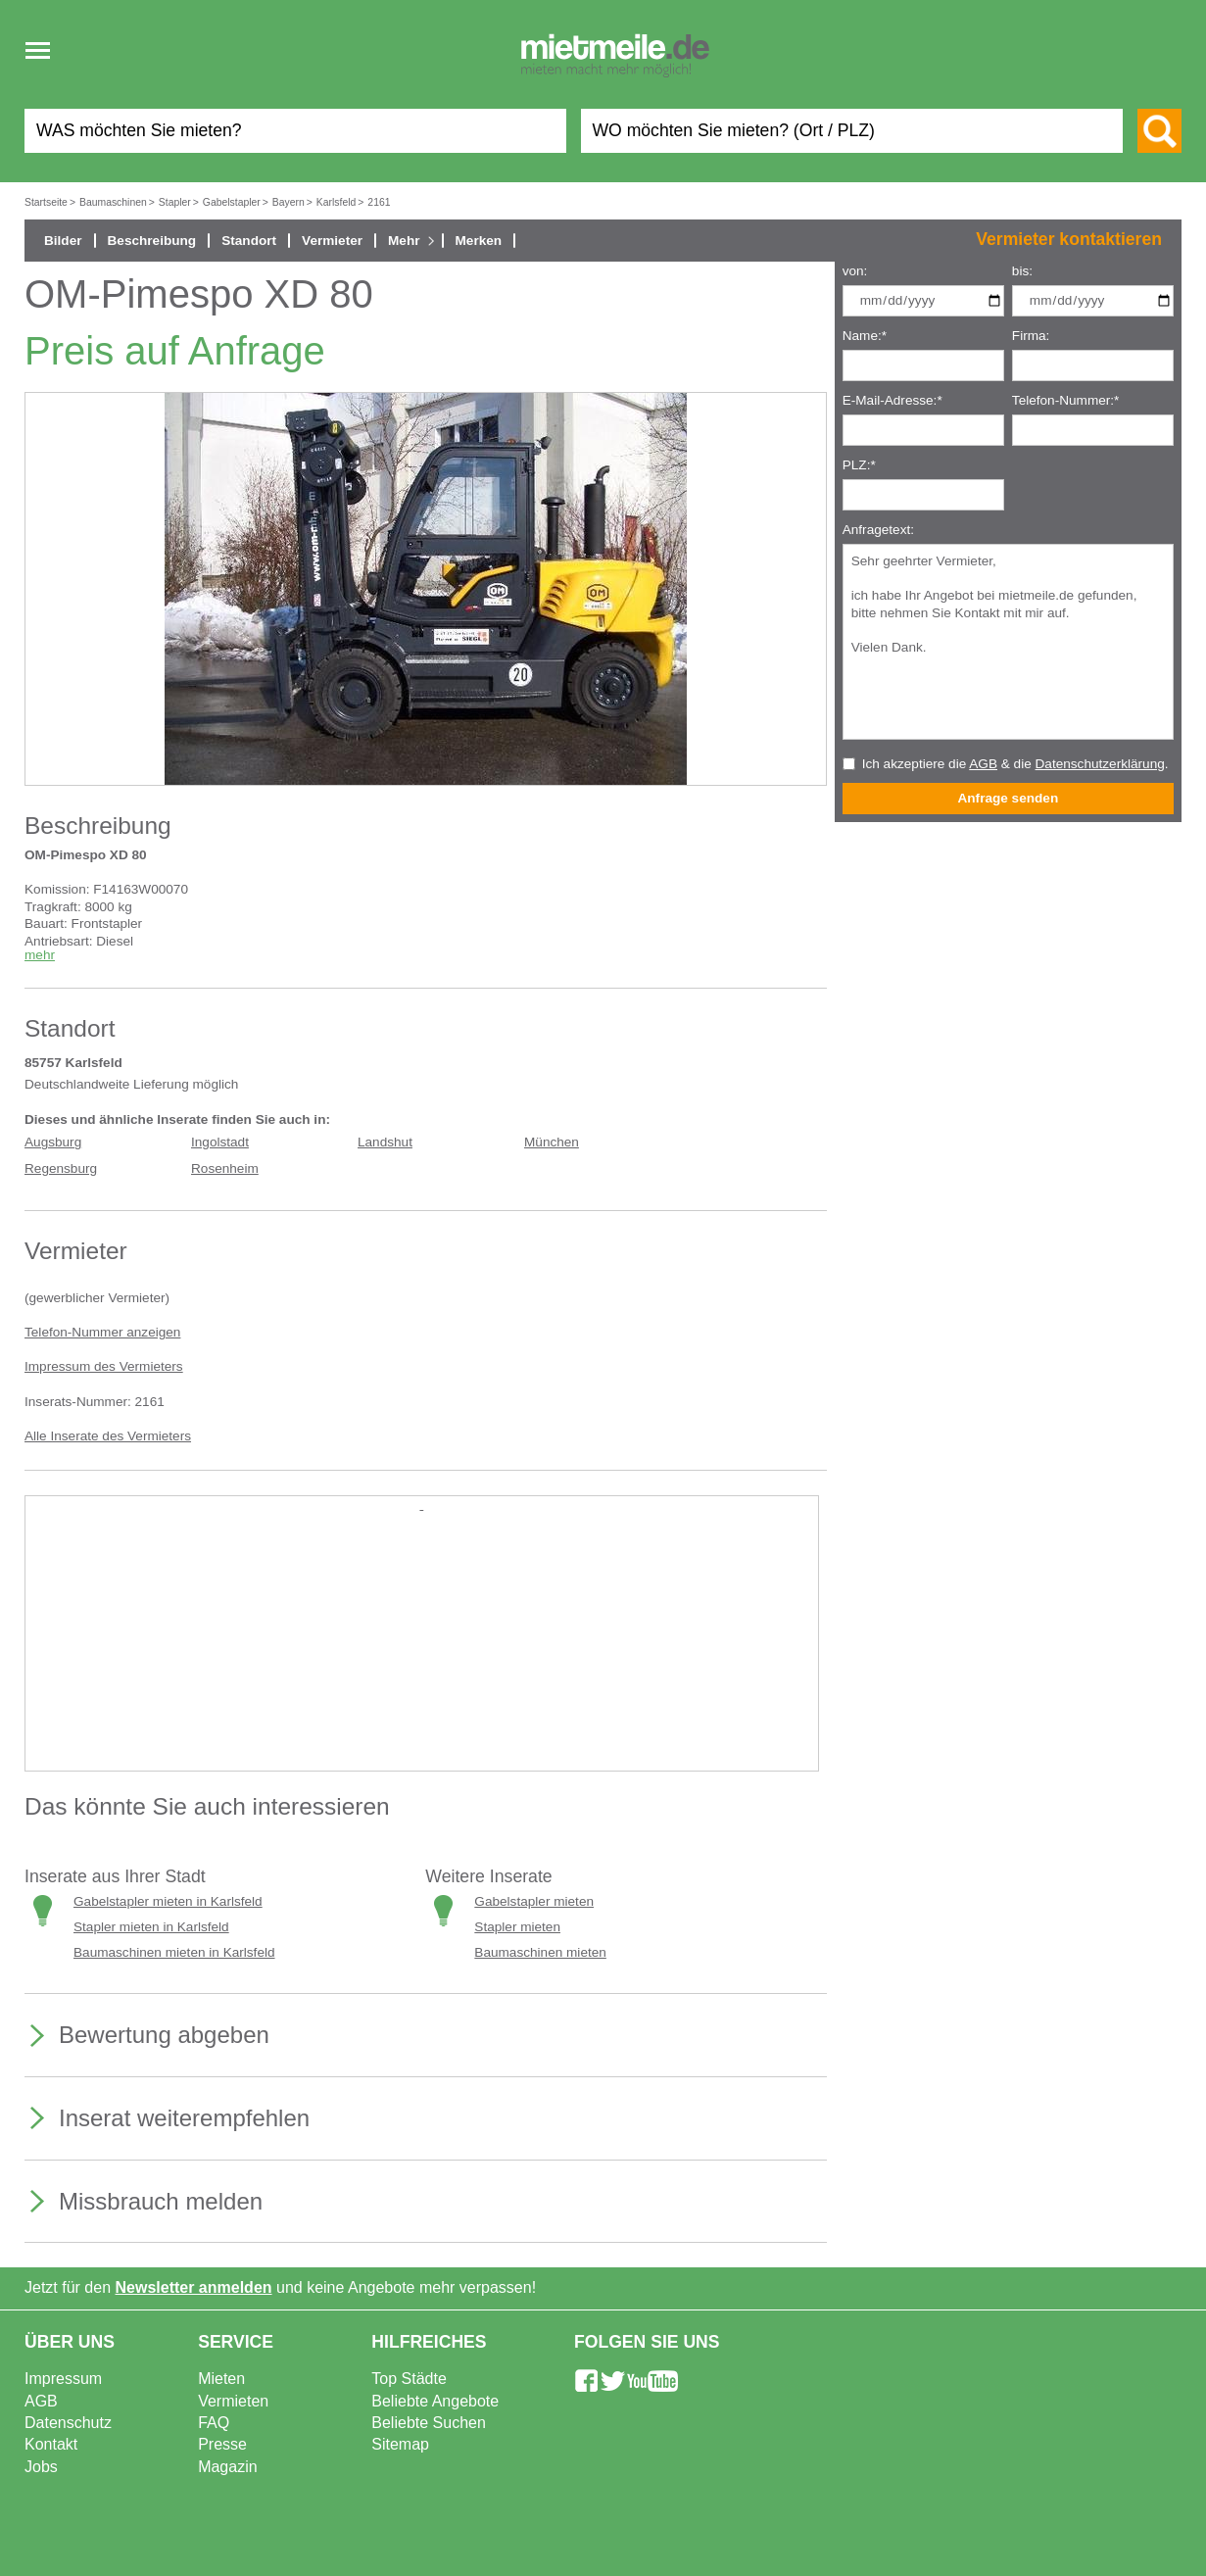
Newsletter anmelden (194, 2287)
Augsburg (52, 1142)
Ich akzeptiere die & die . (1015, 763)
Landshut (385, 1142)
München (551, 1142)
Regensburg (60, 1168)
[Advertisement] (421, 1650)
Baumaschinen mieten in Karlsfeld (174, 1952)
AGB (983, 763)
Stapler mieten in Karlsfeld (151, 1927)
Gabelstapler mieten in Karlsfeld (168, 1901)
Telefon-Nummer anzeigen (102, 1332)
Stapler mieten (517, 1927)
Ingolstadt (220, 1142)
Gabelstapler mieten (534, 1901)
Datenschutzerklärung (1100, 763)
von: (855, 271)
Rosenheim (225, 1168)
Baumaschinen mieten (540, 1952)
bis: (1022, 271)
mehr (39, 955)
